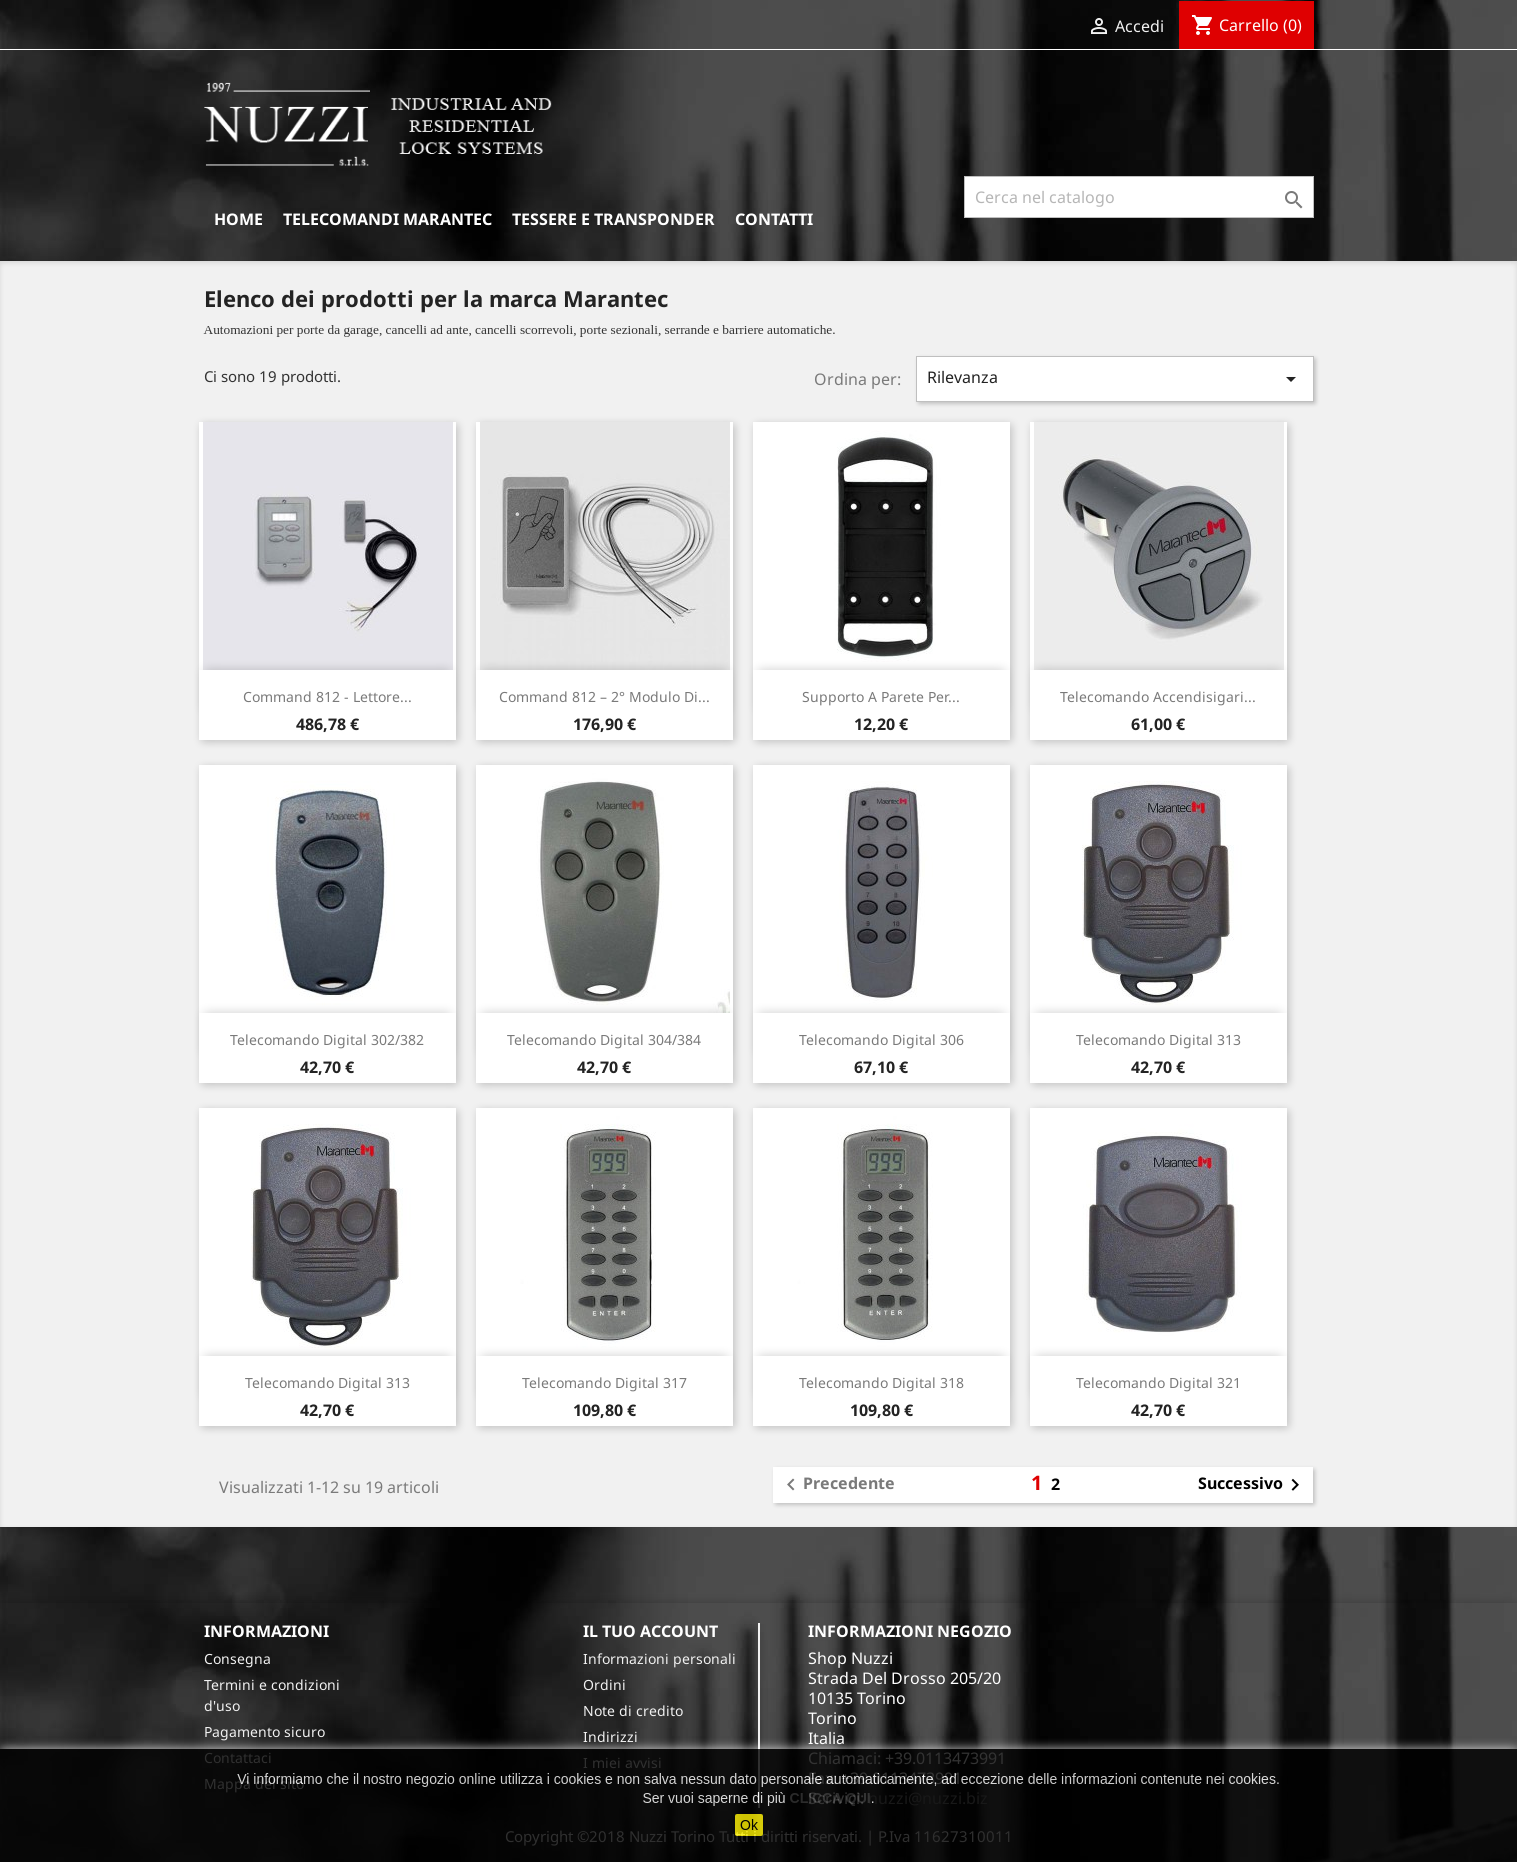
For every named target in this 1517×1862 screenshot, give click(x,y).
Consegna (237, 1658)
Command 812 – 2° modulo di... (604, 696)
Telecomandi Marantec (387, 219)
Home (238, 219)
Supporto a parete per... (881, 696)
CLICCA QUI (830, 1798)
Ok (749, 1825)
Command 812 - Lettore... (327, 696)
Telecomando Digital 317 (604, 1382)
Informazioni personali (659, 1658)
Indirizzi (610, 1736)
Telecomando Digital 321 (1158, 1382)
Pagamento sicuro (264, 1731)
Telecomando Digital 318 (881, 1382)
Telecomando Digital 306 (881, 1039)
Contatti (774, 219)
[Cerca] (1139, 197)
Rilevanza (1115, 378)
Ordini (604, 1684)
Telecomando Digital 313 (1158, 1039)
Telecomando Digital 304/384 (604, 1039)
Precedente (837, 1485)
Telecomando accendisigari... (1158, 696)
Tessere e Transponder (613, 219)
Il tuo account (650, 1631)
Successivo (1252, 1485)
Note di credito (633, 1710)
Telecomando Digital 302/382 (327, 1039)
